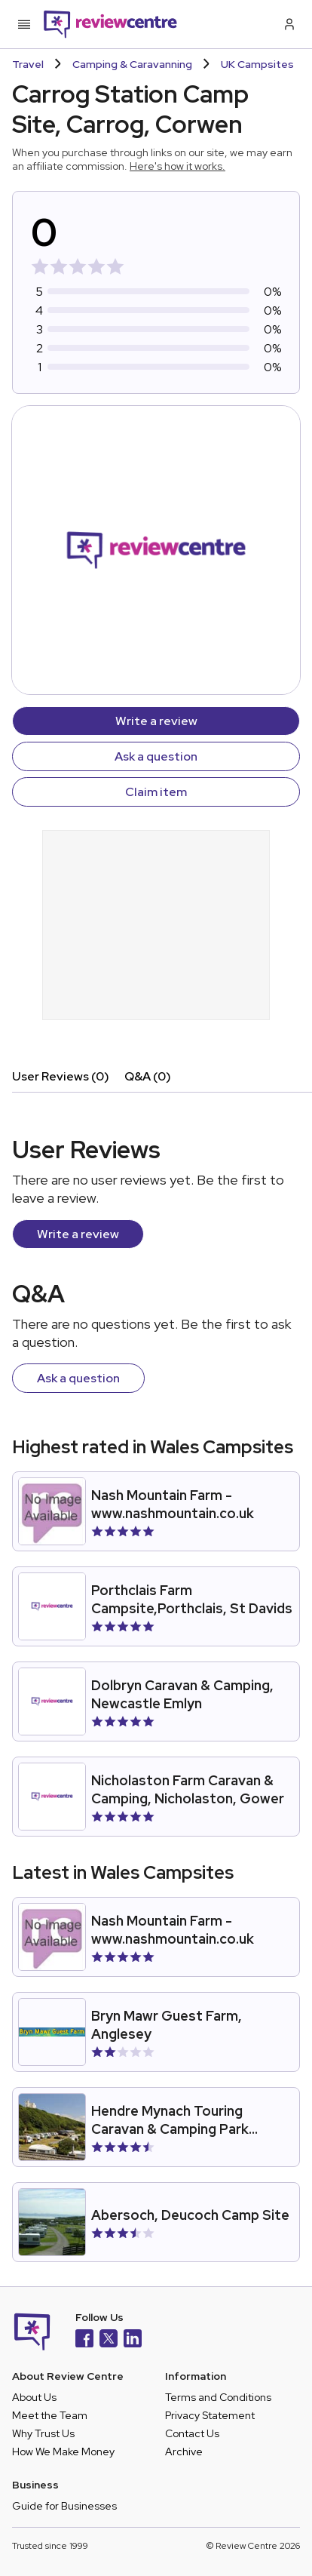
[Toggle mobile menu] (24, 24)
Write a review (156, 721)
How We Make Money (63, 2451)
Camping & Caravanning (132, 64)
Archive (184, 2451)
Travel (28, 64)
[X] (108, 2340)
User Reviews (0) (60, 1076)
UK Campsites (257, 64)
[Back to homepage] (110, 24)
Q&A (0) (147, 1076)
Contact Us (192, 2433)
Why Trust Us (43, 2433)
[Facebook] (84, 2340)
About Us (34, 2397)
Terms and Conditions (218, 2397)
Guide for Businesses (64, 2506)
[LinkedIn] (133, 2340)
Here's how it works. (177, 166)
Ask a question (156, 756)
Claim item (156, 792)
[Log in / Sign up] (288, 24)
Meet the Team (49, 2415)
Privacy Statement (210, 2415)
